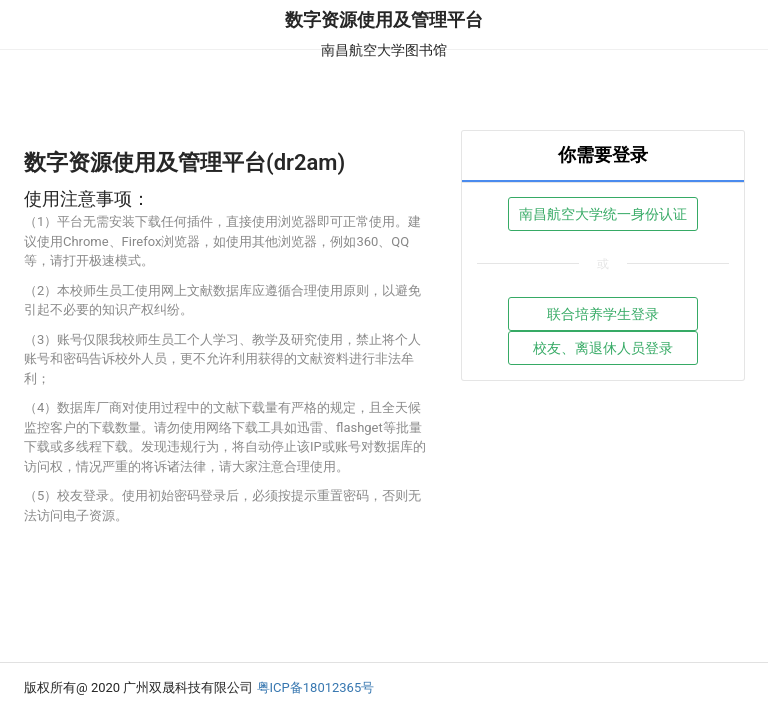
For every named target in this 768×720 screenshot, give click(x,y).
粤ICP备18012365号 (316, 687)
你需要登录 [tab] (603, 154)
